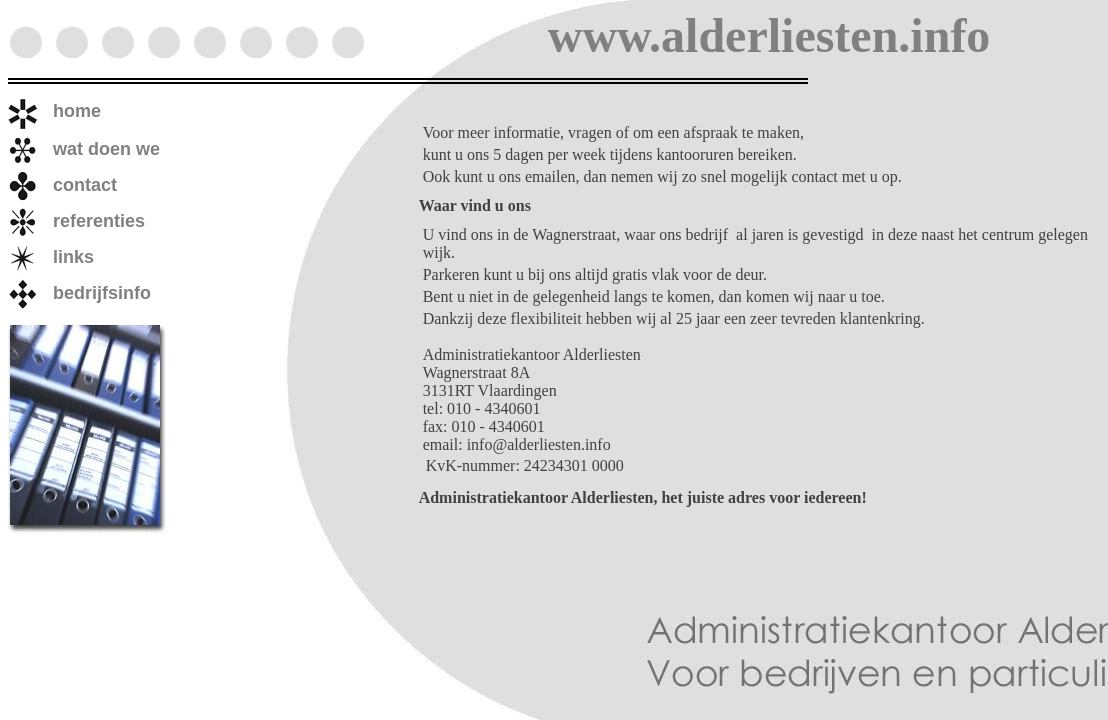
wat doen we (84, 149)
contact (62, 185)
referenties (76, 221)
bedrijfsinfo (79, 293)
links (51, 257)
